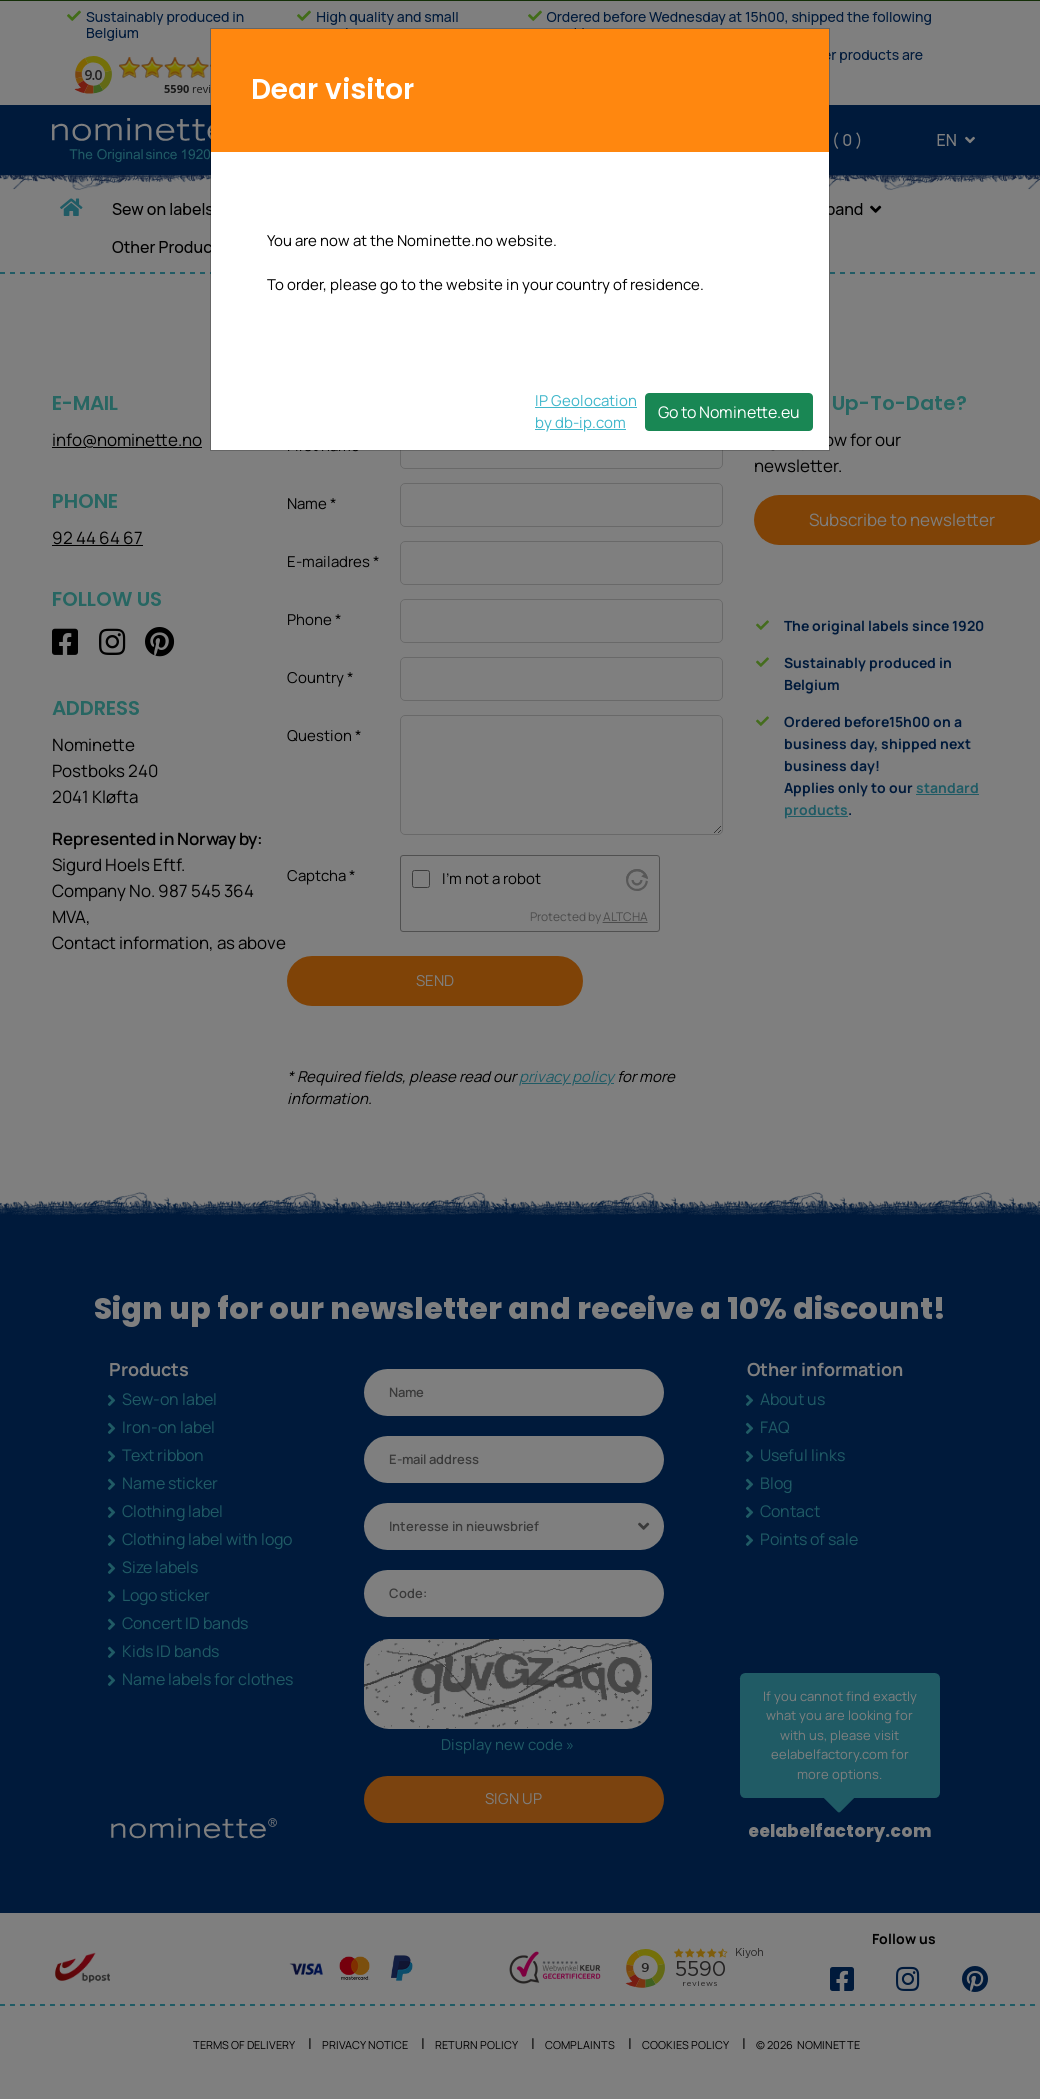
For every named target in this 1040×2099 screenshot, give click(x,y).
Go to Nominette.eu (729, 412)
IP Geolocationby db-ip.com (586, 411)
